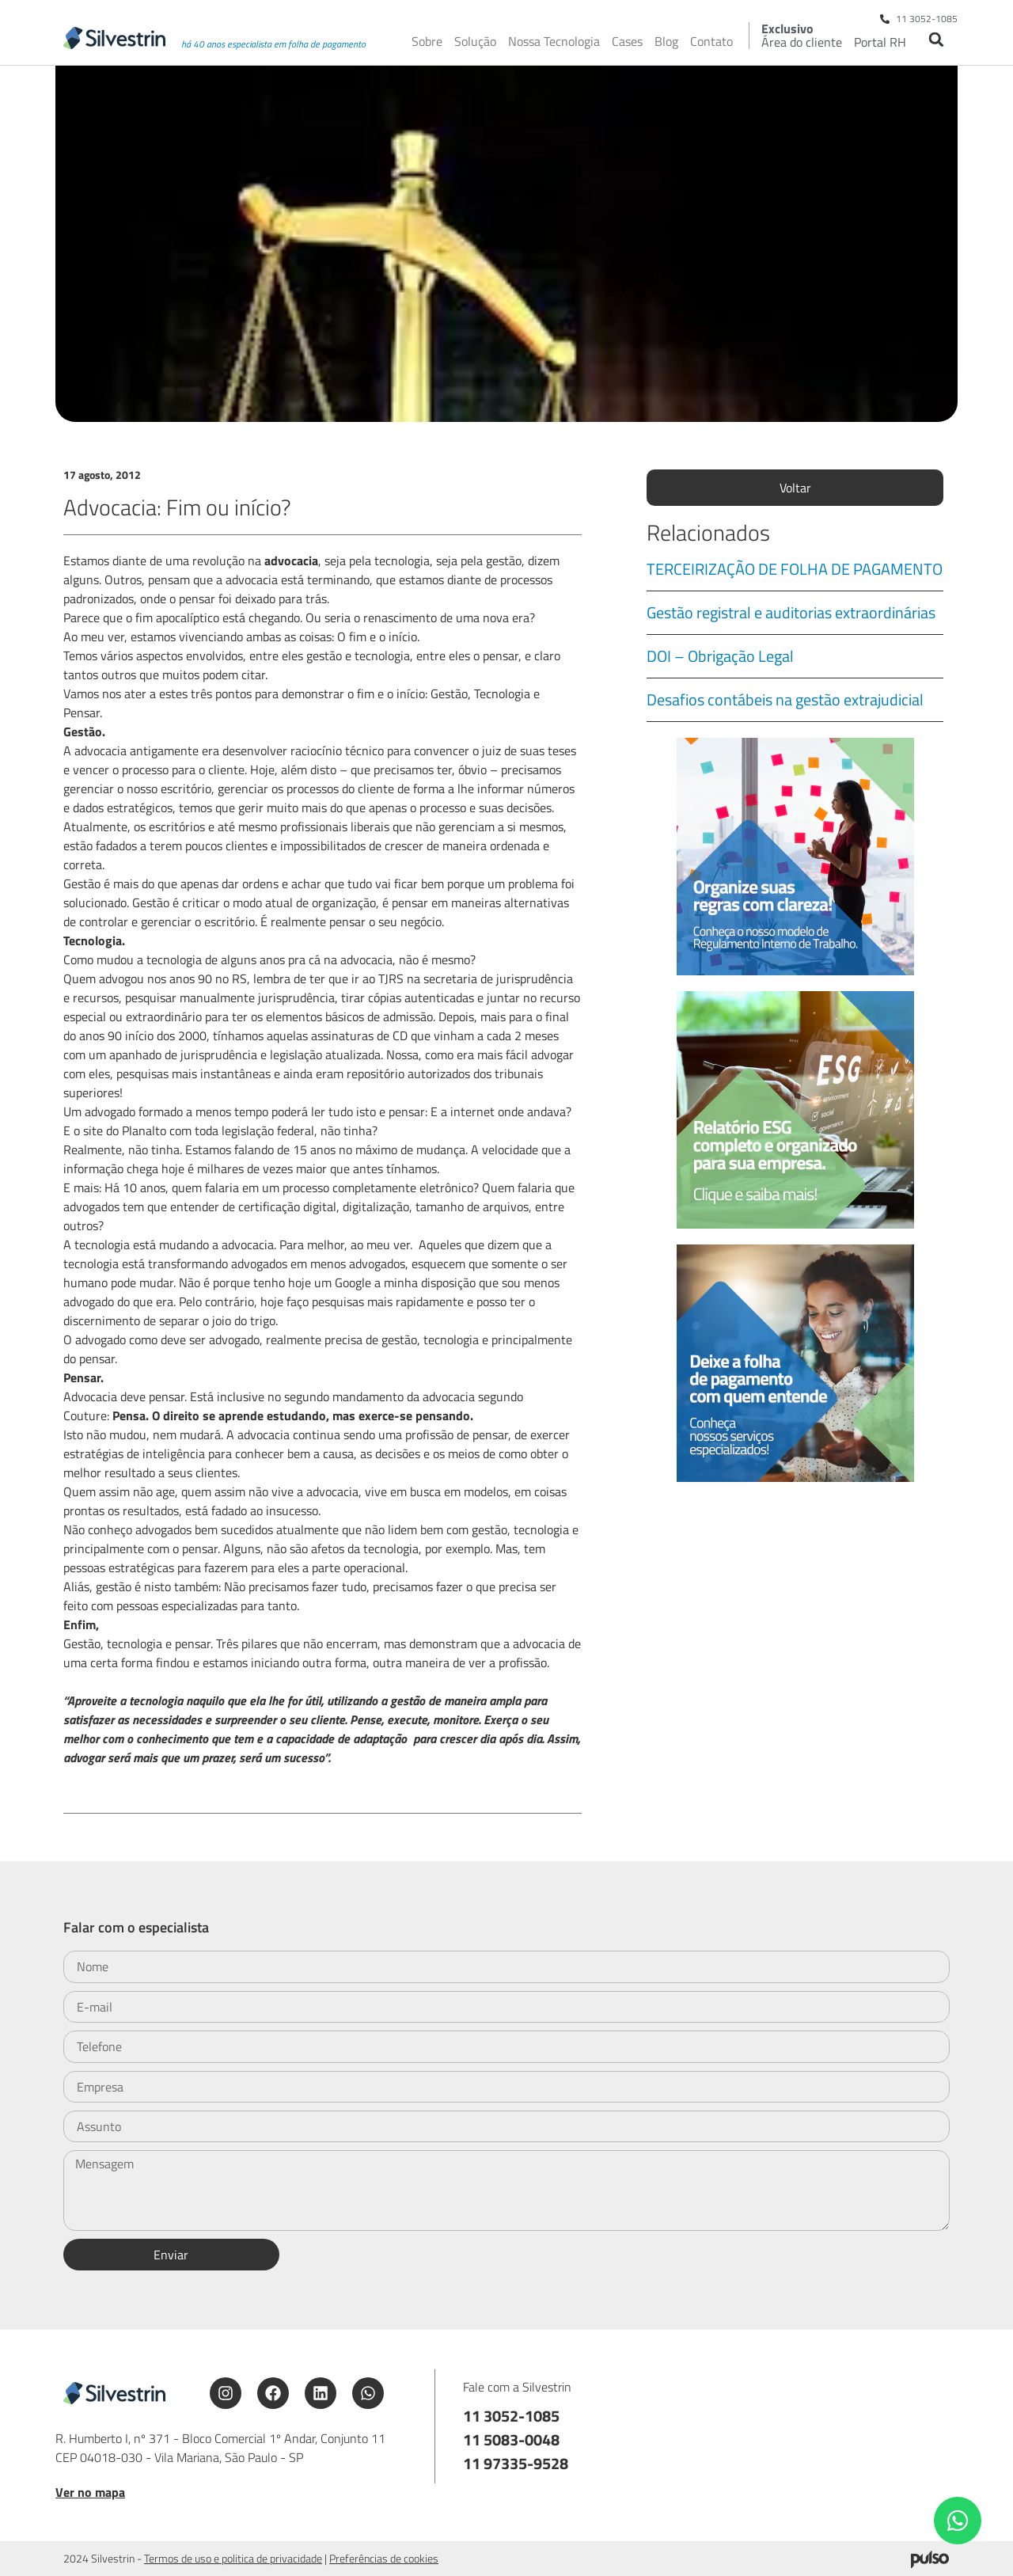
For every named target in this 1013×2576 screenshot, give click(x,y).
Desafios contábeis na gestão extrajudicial (785, 699)
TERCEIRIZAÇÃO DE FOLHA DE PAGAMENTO (795, 569)
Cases (627, 41)
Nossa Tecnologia (554, 41)
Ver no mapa (90, 2492)
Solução (475, 41)
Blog (666, 41)
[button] (936, 39)
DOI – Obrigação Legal (720, 656)
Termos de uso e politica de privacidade (233, 2558)
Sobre (427, 41)
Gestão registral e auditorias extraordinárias (791, 612)
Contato (711, 41)
